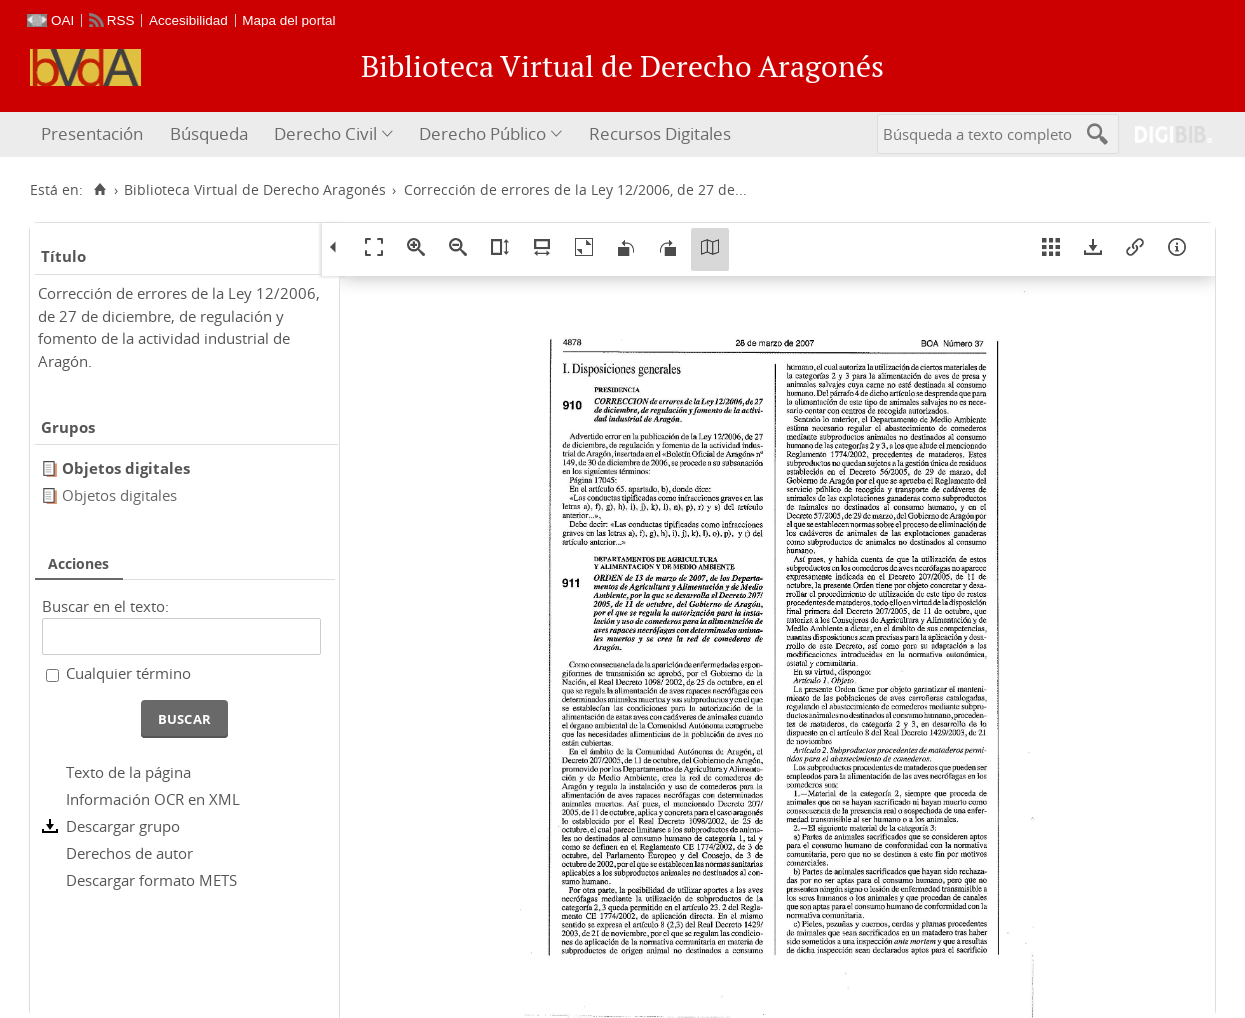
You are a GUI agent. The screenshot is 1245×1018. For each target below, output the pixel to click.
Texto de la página (128, 772)
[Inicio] (99, 190)
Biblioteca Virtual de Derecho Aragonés (255, 190)
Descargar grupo (123, 826)
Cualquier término (128, 673)
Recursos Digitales (660, 133)
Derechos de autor (129, 853)
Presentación (92, 133)
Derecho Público (482, 133)
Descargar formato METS (151, 880)
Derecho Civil (325, 133)
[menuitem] (94, 134)
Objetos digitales (119, 495)
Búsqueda (209, 133)
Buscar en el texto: (105, 606)
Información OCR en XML (153, 799)
